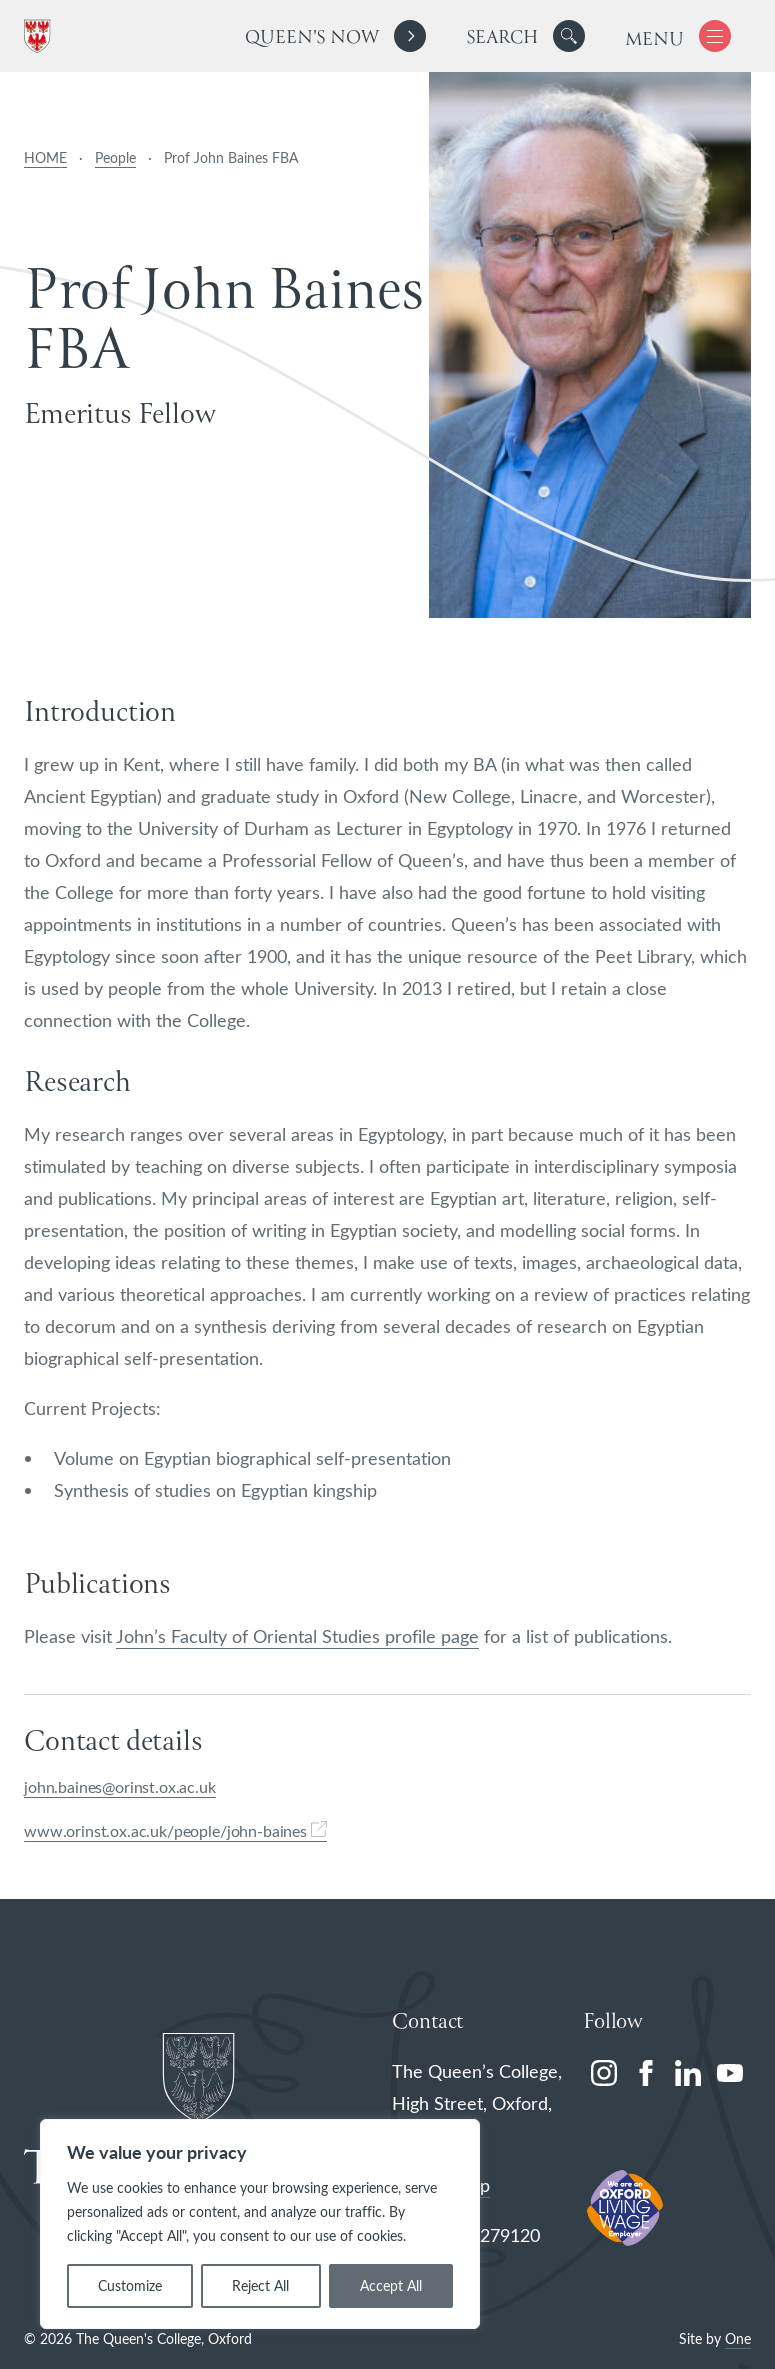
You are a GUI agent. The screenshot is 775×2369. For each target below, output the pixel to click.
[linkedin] (688, 2073)
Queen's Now (311, 38)
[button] (569, 36)
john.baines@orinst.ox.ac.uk (120, 1786)
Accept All (391, 2285)
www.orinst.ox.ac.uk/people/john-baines (175, 1830)
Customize (130, 2285)
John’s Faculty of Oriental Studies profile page (297, 1636)
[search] (525, 36)
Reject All (260, 2285)
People (115, 157)
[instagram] (604, 2073)
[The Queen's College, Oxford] (41, 36)
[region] (260, 2224)
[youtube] (730, 2073)
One (738, 2338)
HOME (45, 157)
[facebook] (646, 2073)
